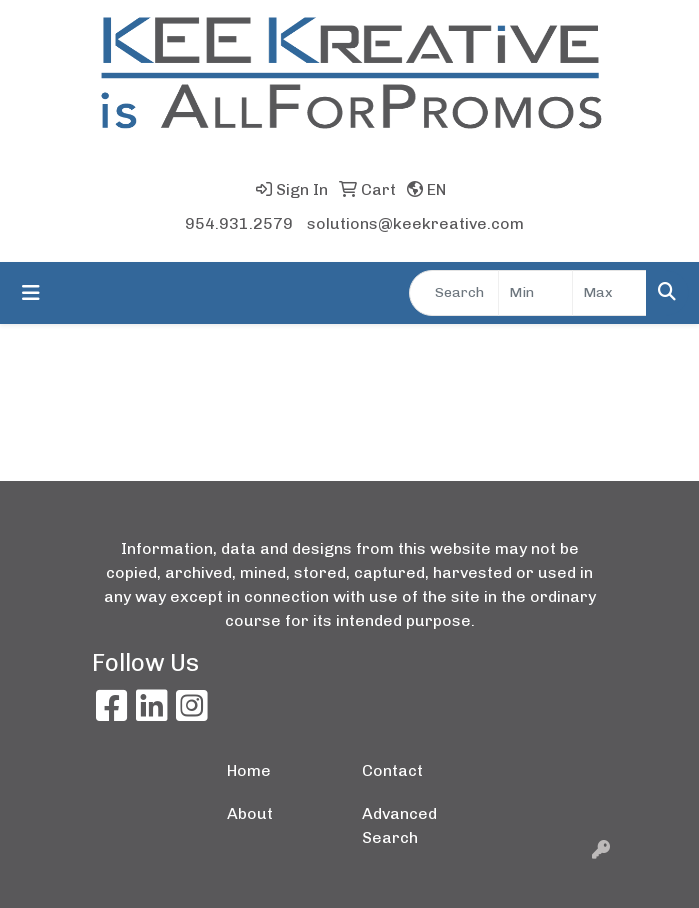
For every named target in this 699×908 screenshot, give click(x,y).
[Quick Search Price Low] (535, 293)
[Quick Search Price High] (609, 293)
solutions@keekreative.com (415, 223)
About (250, 813)
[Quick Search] (454, 293)
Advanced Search (399, 825)
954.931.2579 (239, 223)
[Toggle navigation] (31, 293)
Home (249, 770)
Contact (392, 770)
